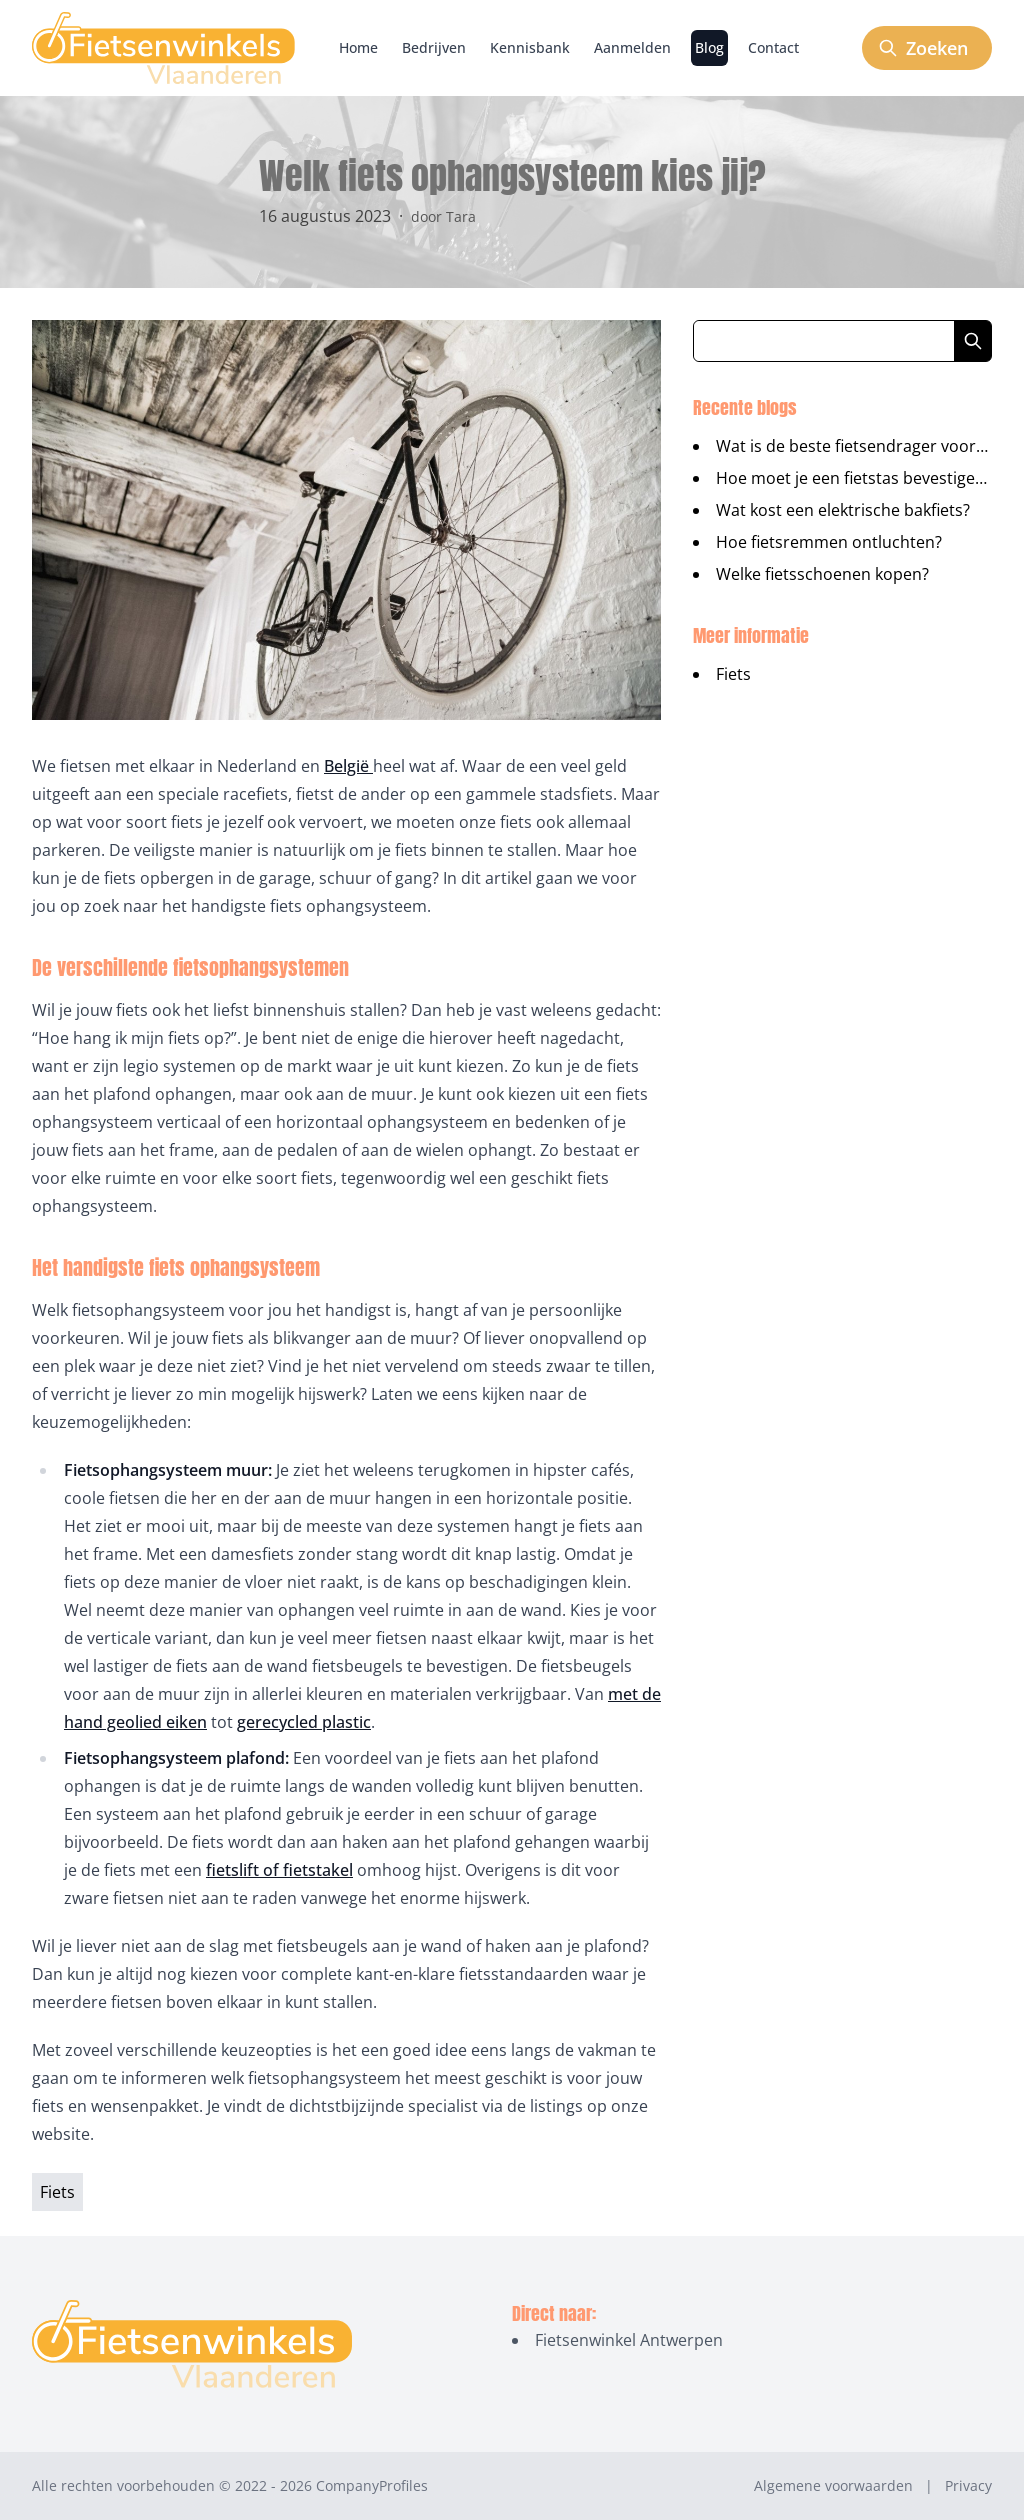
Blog (709, 47)
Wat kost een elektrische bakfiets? (843, 510)
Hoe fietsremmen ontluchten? (829, 542)
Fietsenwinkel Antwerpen (629, 2340)
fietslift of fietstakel (279, 1870)
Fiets (733, 674)
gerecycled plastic (304, 1722)
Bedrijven (434, 47)
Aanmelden (632, 47)
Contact (773, 47)
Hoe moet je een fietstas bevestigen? (854, 478)
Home (358, 47)
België (348, 766)
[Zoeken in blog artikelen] (824, 341)
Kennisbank (530, 47)
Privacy (968, 2485)
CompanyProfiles (372, 2485)
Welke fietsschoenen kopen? (822, 574)
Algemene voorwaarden (833, 2485)
